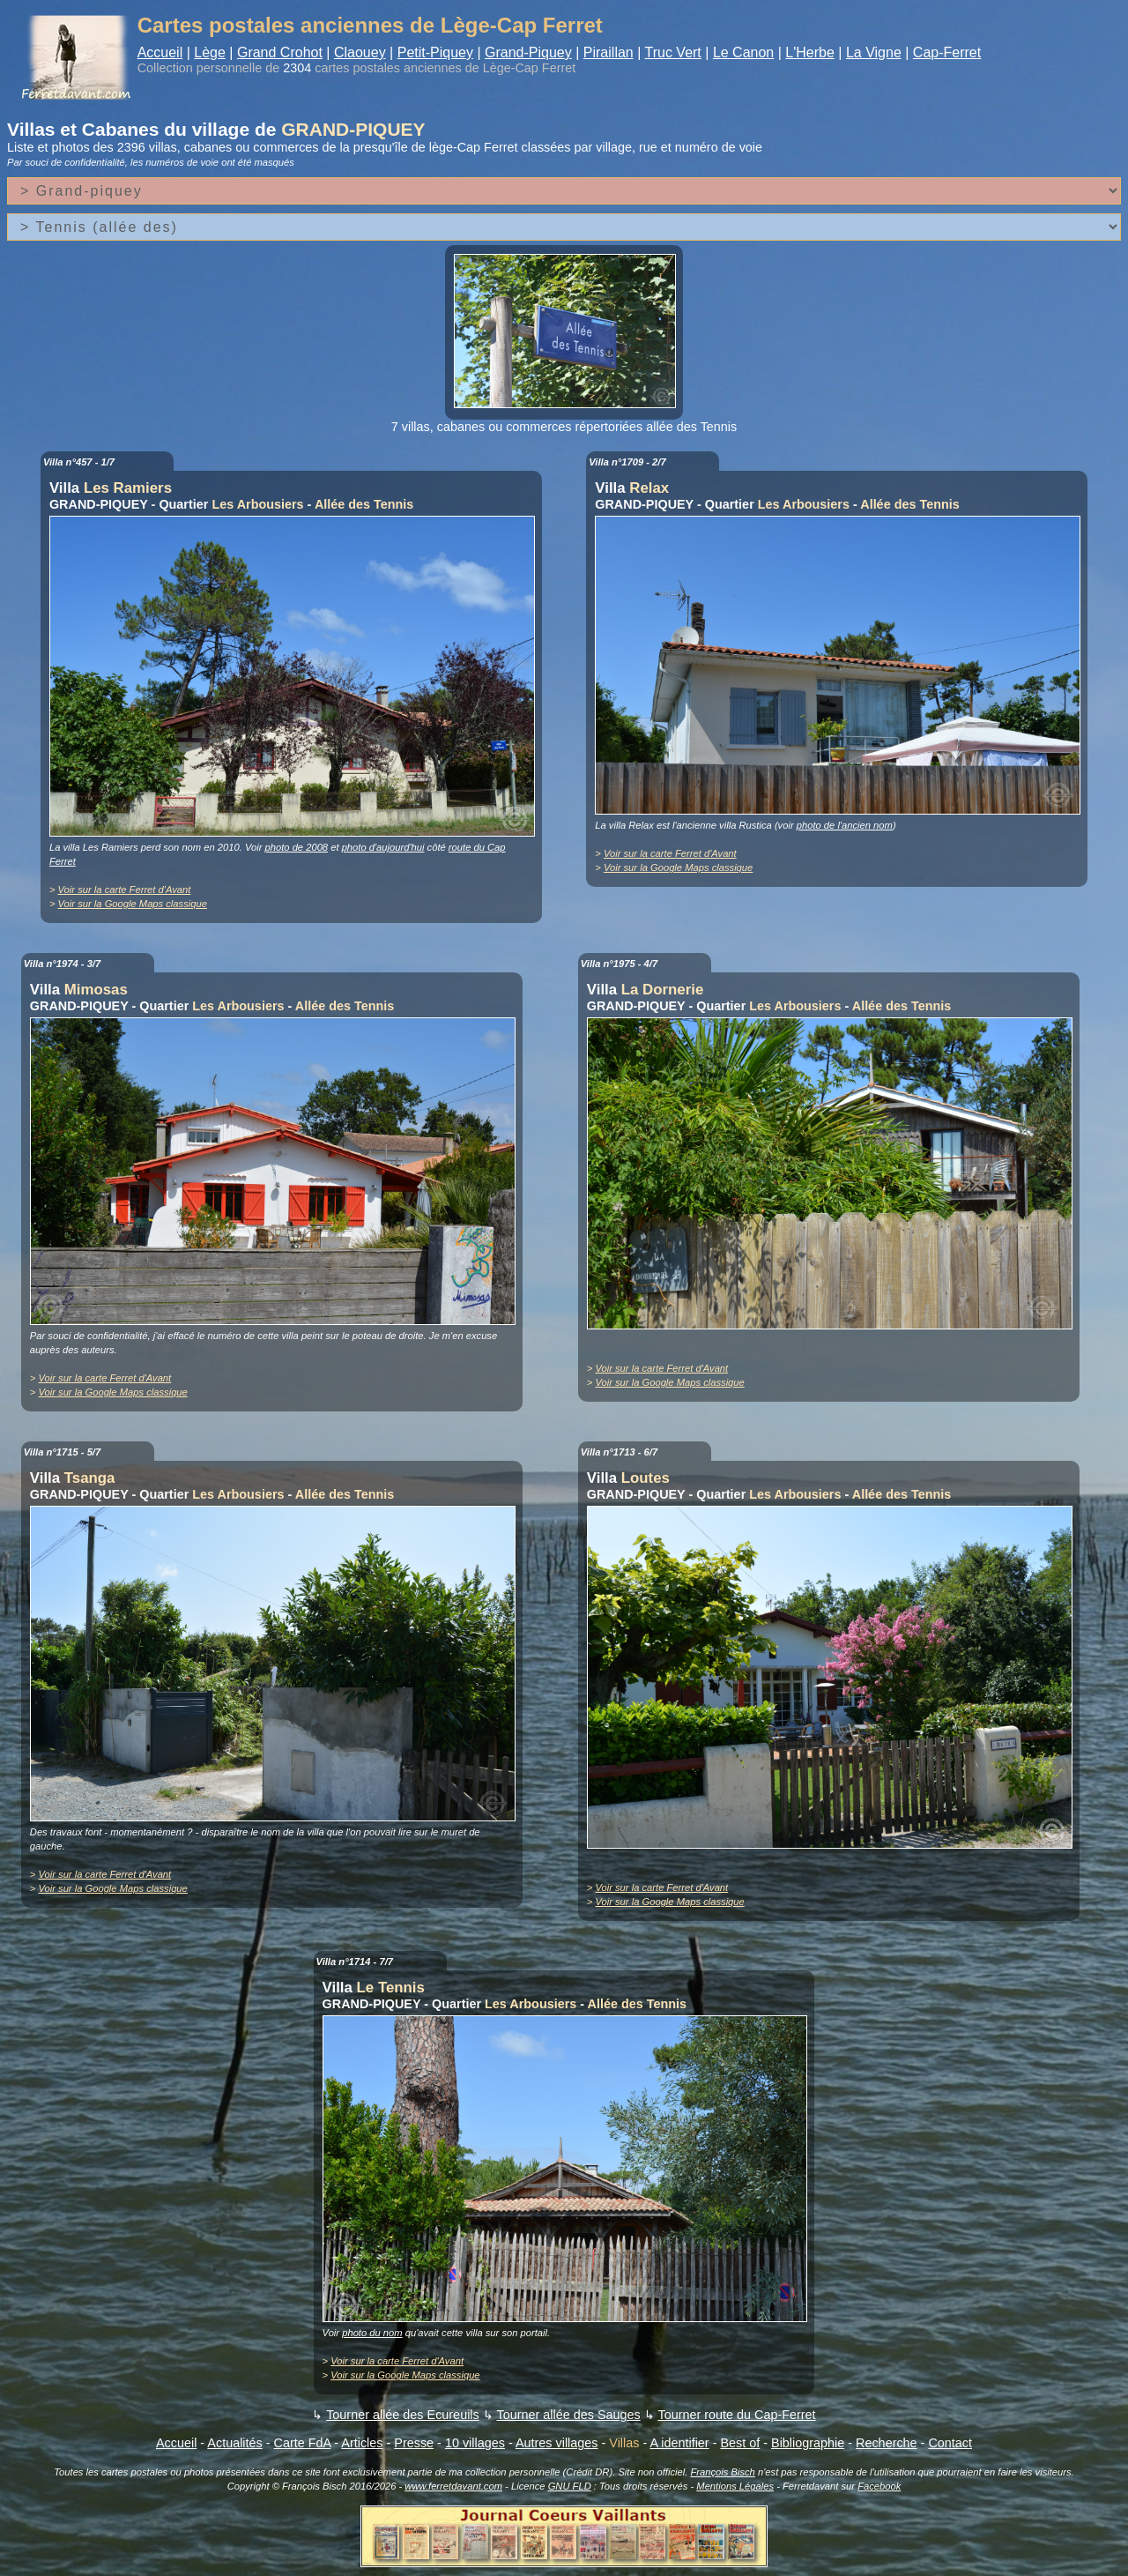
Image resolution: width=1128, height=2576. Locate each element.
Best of (740, 2443)
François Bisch (722, 2472)
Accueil (160, 52)
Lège (210, 52)
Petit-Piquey (435, 52)
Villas (624, 2443)
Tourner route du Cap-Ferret (736, 2415)
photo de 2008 (297, 847)
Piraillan (608, 52)
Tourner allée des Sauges (568, 2415)
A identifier (679, 2443)
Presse (414, 2443)
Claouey (360, 52)
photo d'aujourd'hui (383, 847)
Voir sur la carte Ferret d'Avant (124, 889)
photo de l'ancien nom (845, 825)
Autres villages (557, 2443)
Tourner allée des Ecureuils (402, 2415)
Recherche (886, 2443)
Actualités (234, 2443)
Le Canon (743, 52)
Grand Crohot (280, 52)
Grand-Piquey (528, 52)
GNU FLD (569, 2486)
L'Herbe (810, 52)
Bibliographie (807, 2443)
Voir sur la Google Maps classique (132, 903)
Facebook (879, 2486)
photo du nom (372, 2332)
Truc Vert (673, 52)
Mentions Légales (735, 2486)
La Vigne (874, 52)
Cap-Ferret (947, 52)
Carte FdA (302, 2443)
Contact (950, 2443)
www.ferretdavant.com (453, 2486)
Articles (361, 2443)
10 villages (475, 2443)
